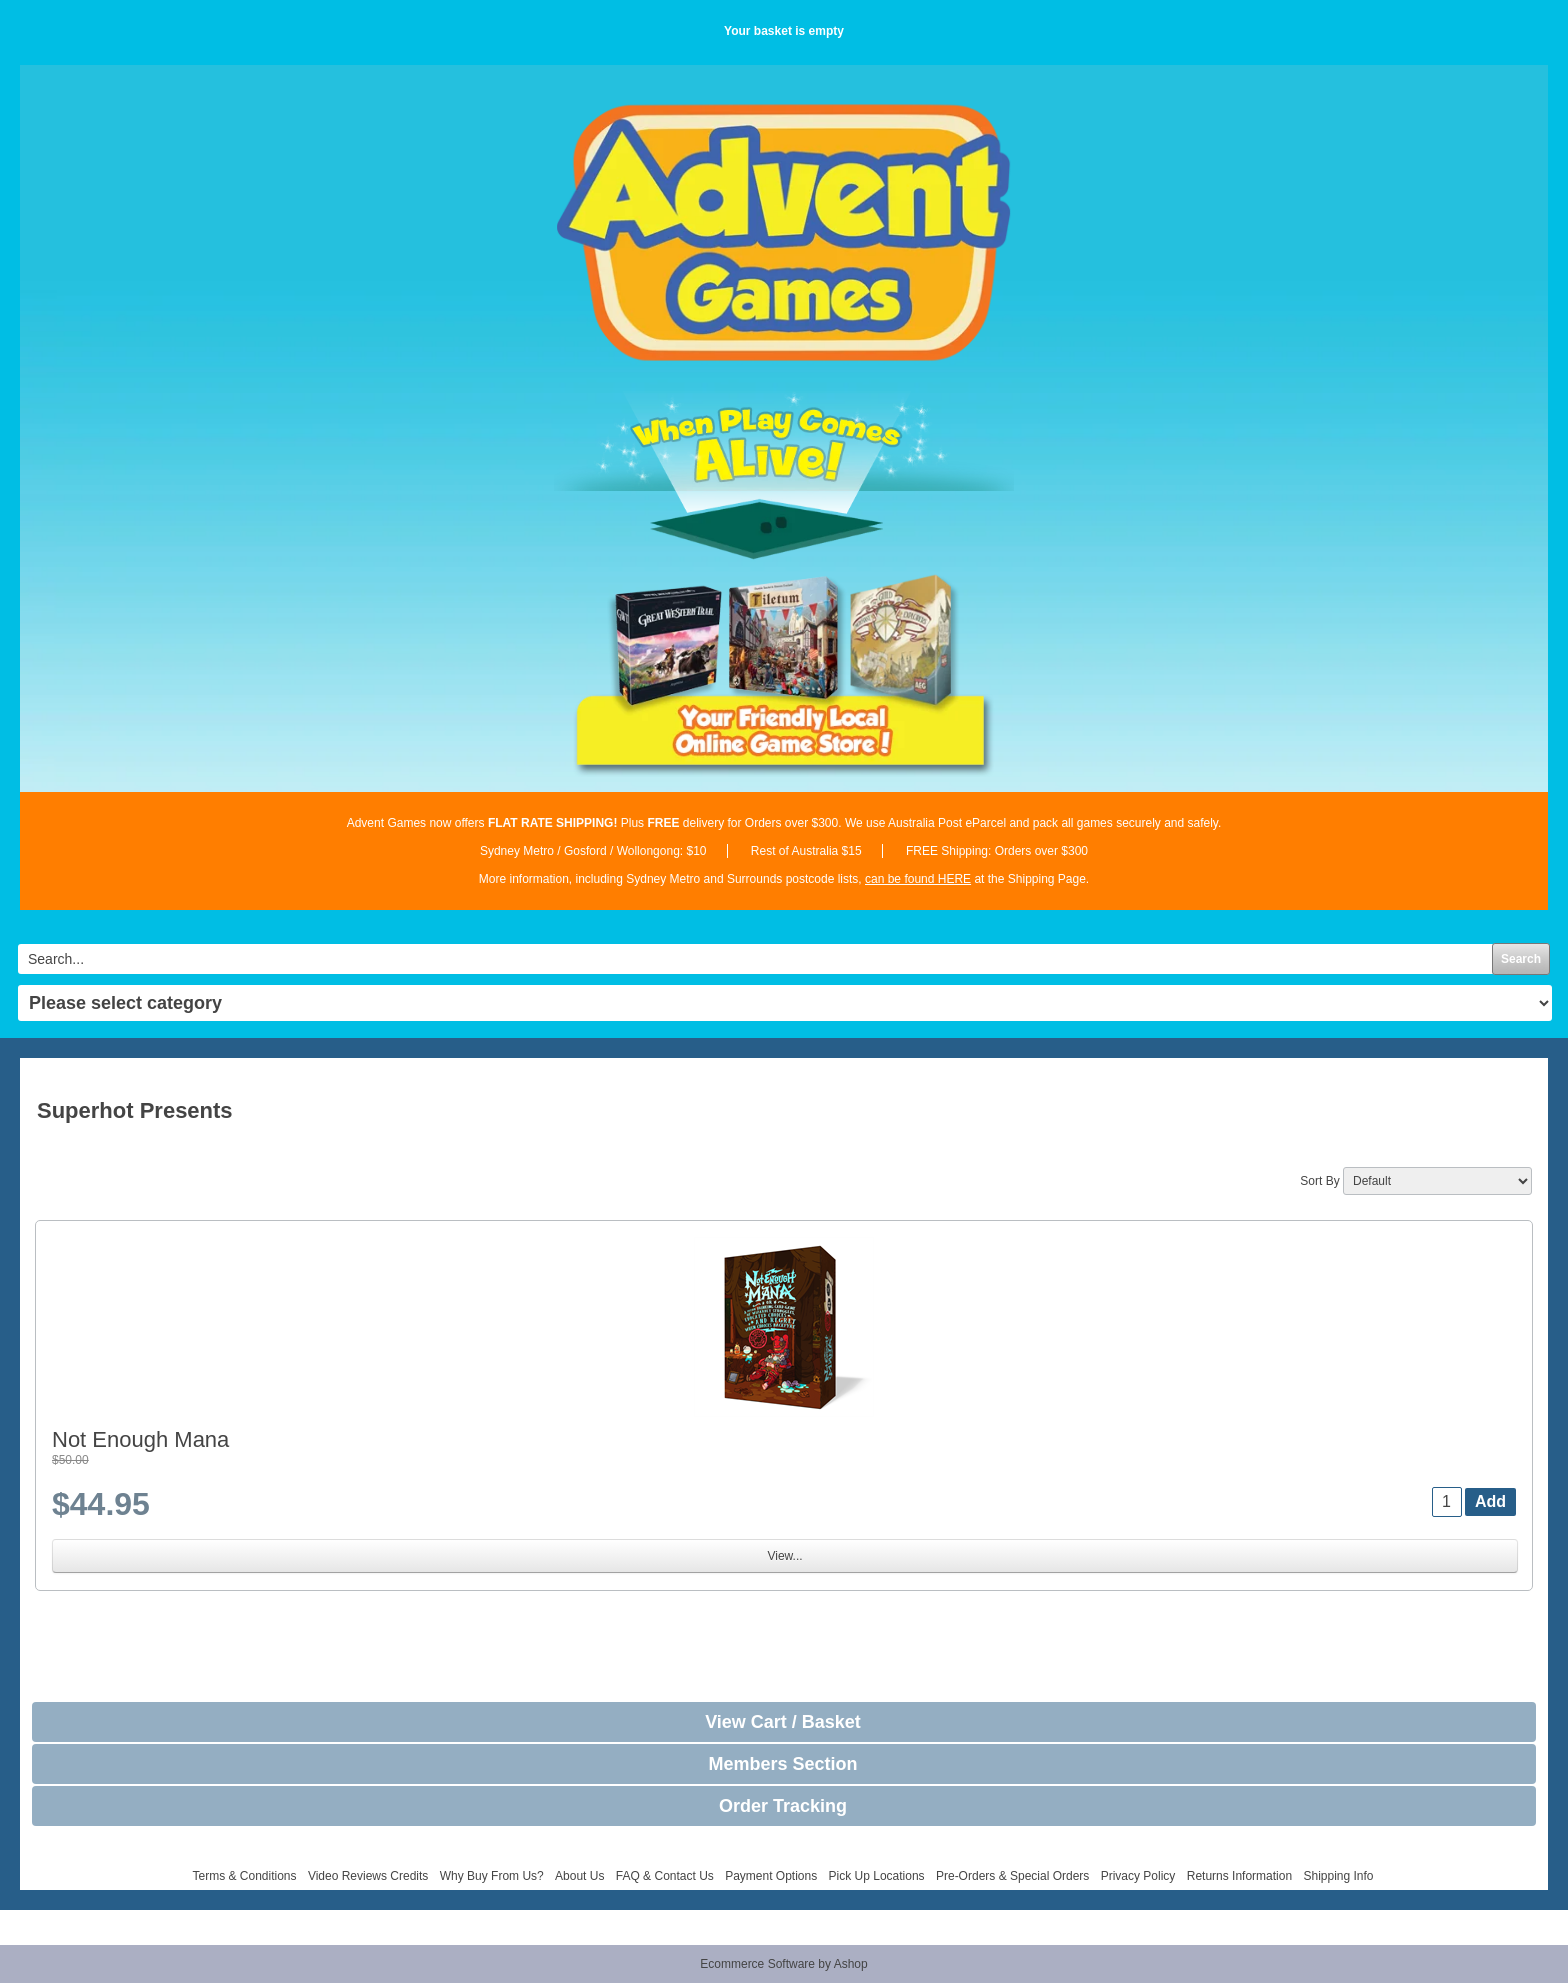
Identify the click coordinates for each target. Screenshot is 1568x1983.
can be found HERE (918, 879)
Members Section (782, 1764)
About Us (579, 1876)
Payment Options (771, 1876)
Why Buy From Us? (492, 1876)
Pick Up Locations (877, 1876)
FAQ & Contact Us (665, 1876)
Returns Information (1239, 1876)
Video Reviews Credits (368, 1876)
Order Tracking (783, 1806)
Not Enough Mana (140, 1439)
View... (784, 1556)
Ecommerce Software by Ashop (783, 1964)
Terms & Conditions (244, 1876)
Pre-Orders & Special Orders (1012, 1876)
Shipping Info (1338, 1876)
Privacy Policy (1138, 1876)
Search (1521, 959)
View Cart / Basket (783, 1722)
